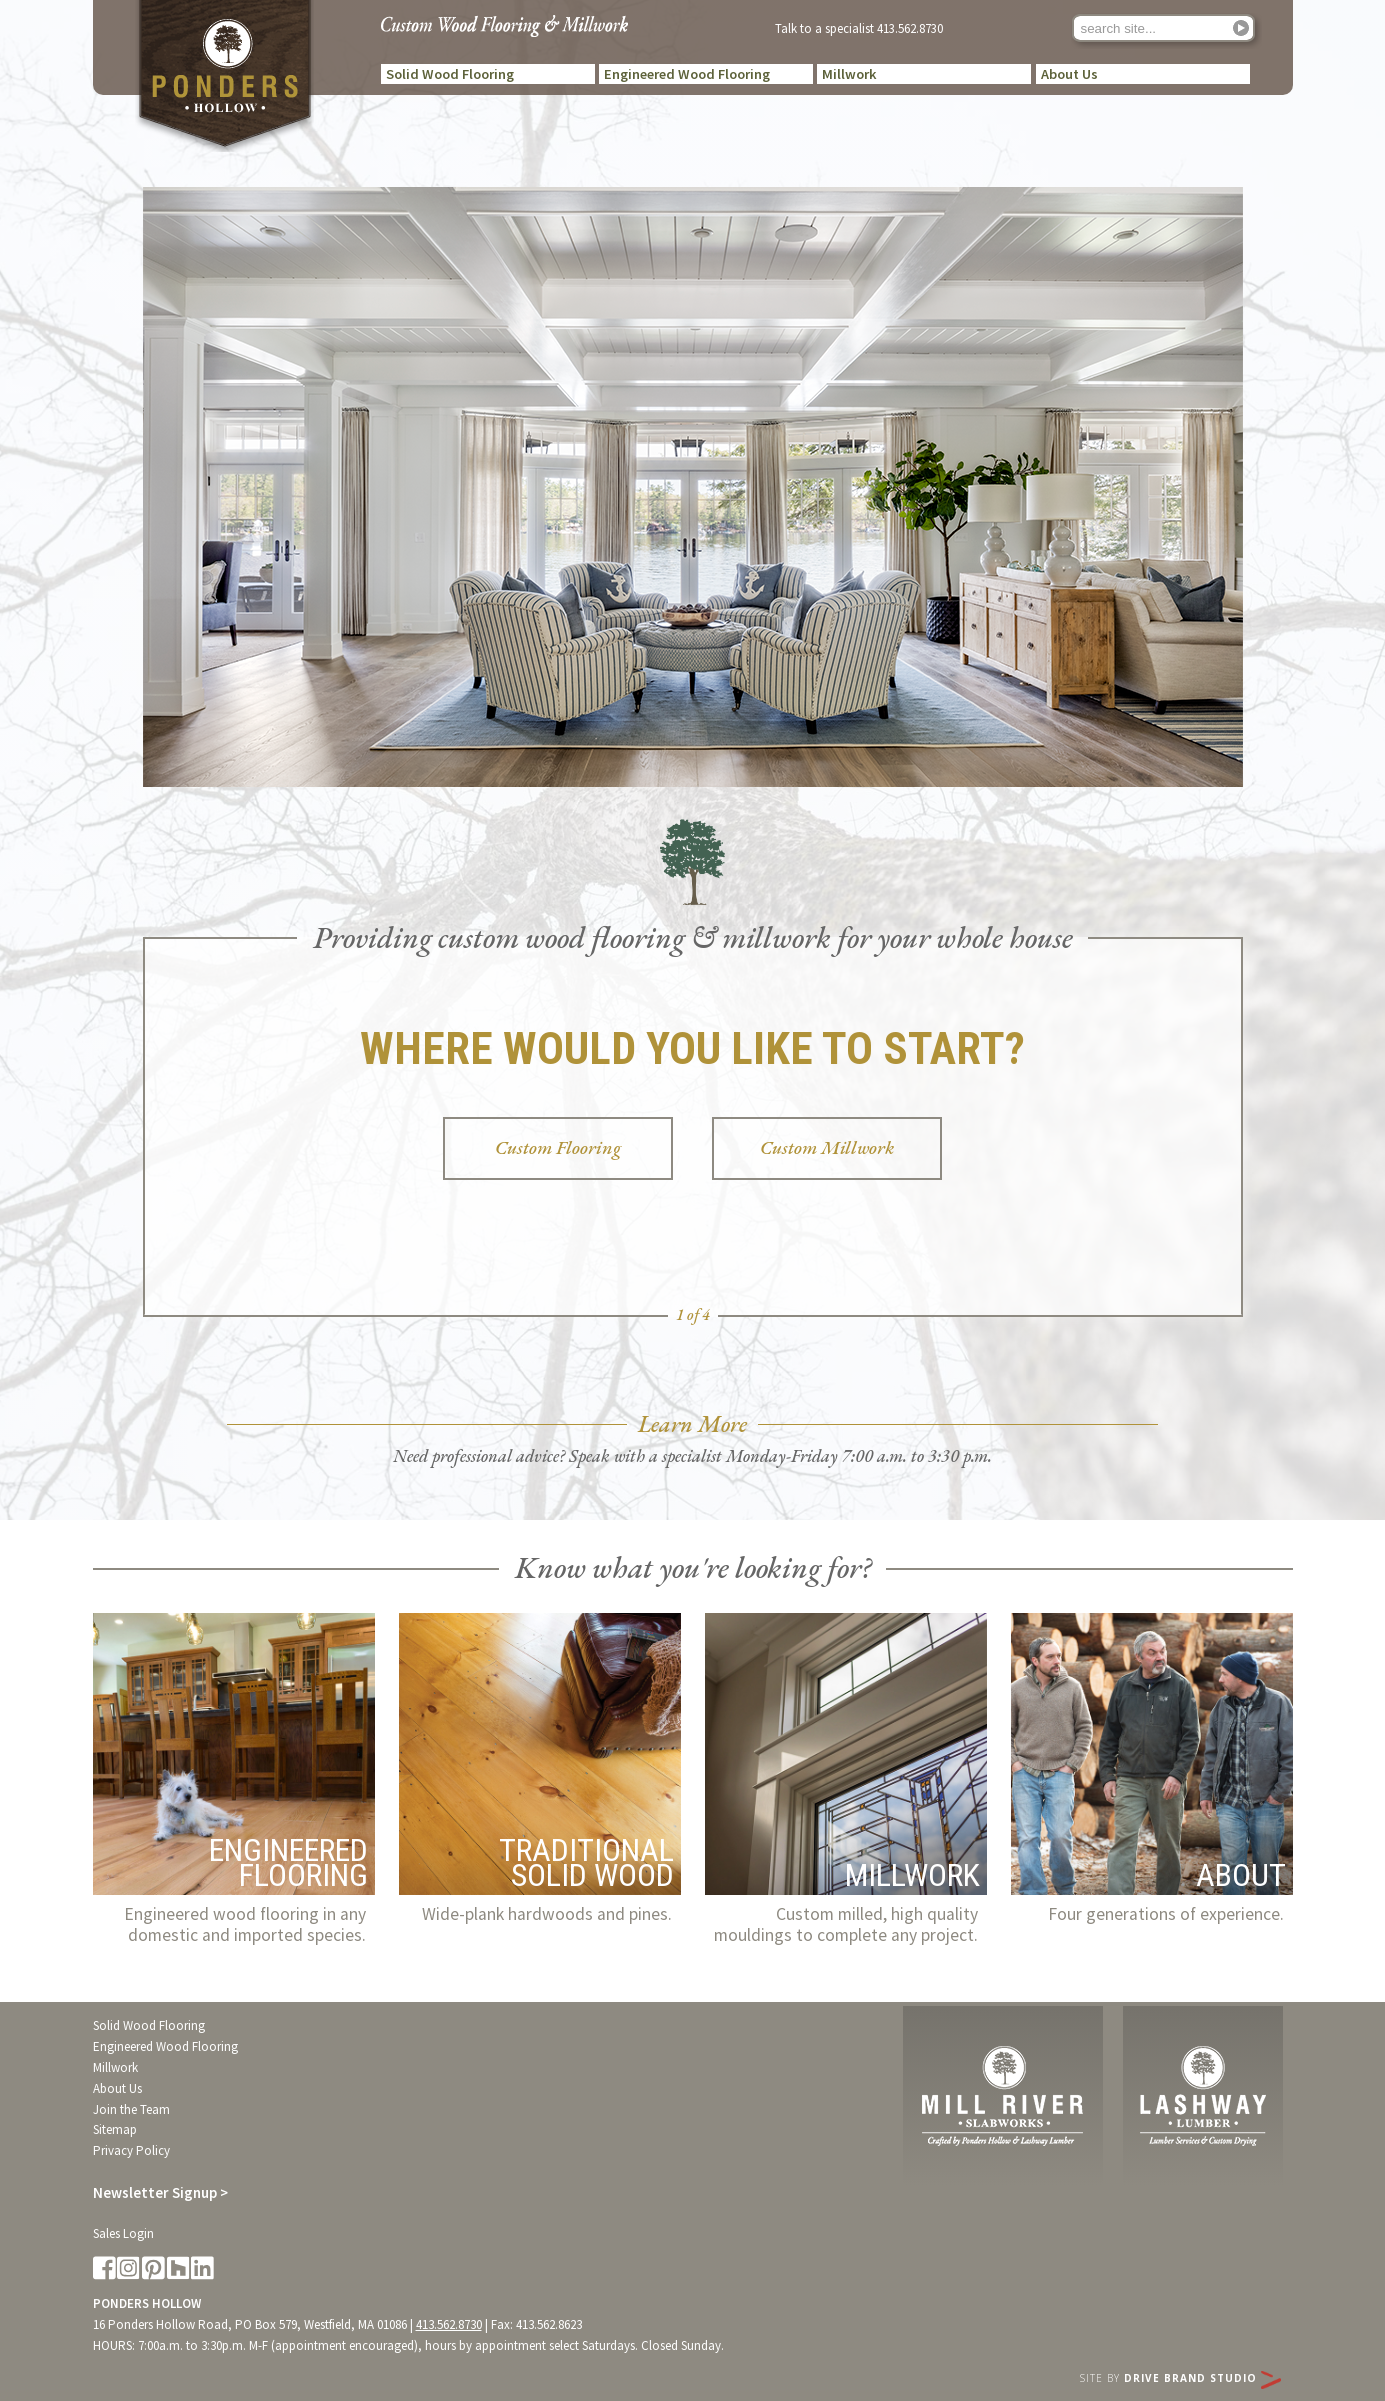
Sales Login (123, 2233)
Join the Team (131, 2109)
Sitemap (115, 2129)
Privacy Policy (131, 2150)
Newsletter (160, 2192)
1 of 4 (693, 1315)
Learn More (692, 1424)
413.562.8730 (910, 28)
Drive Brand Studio (1202, 2378)
